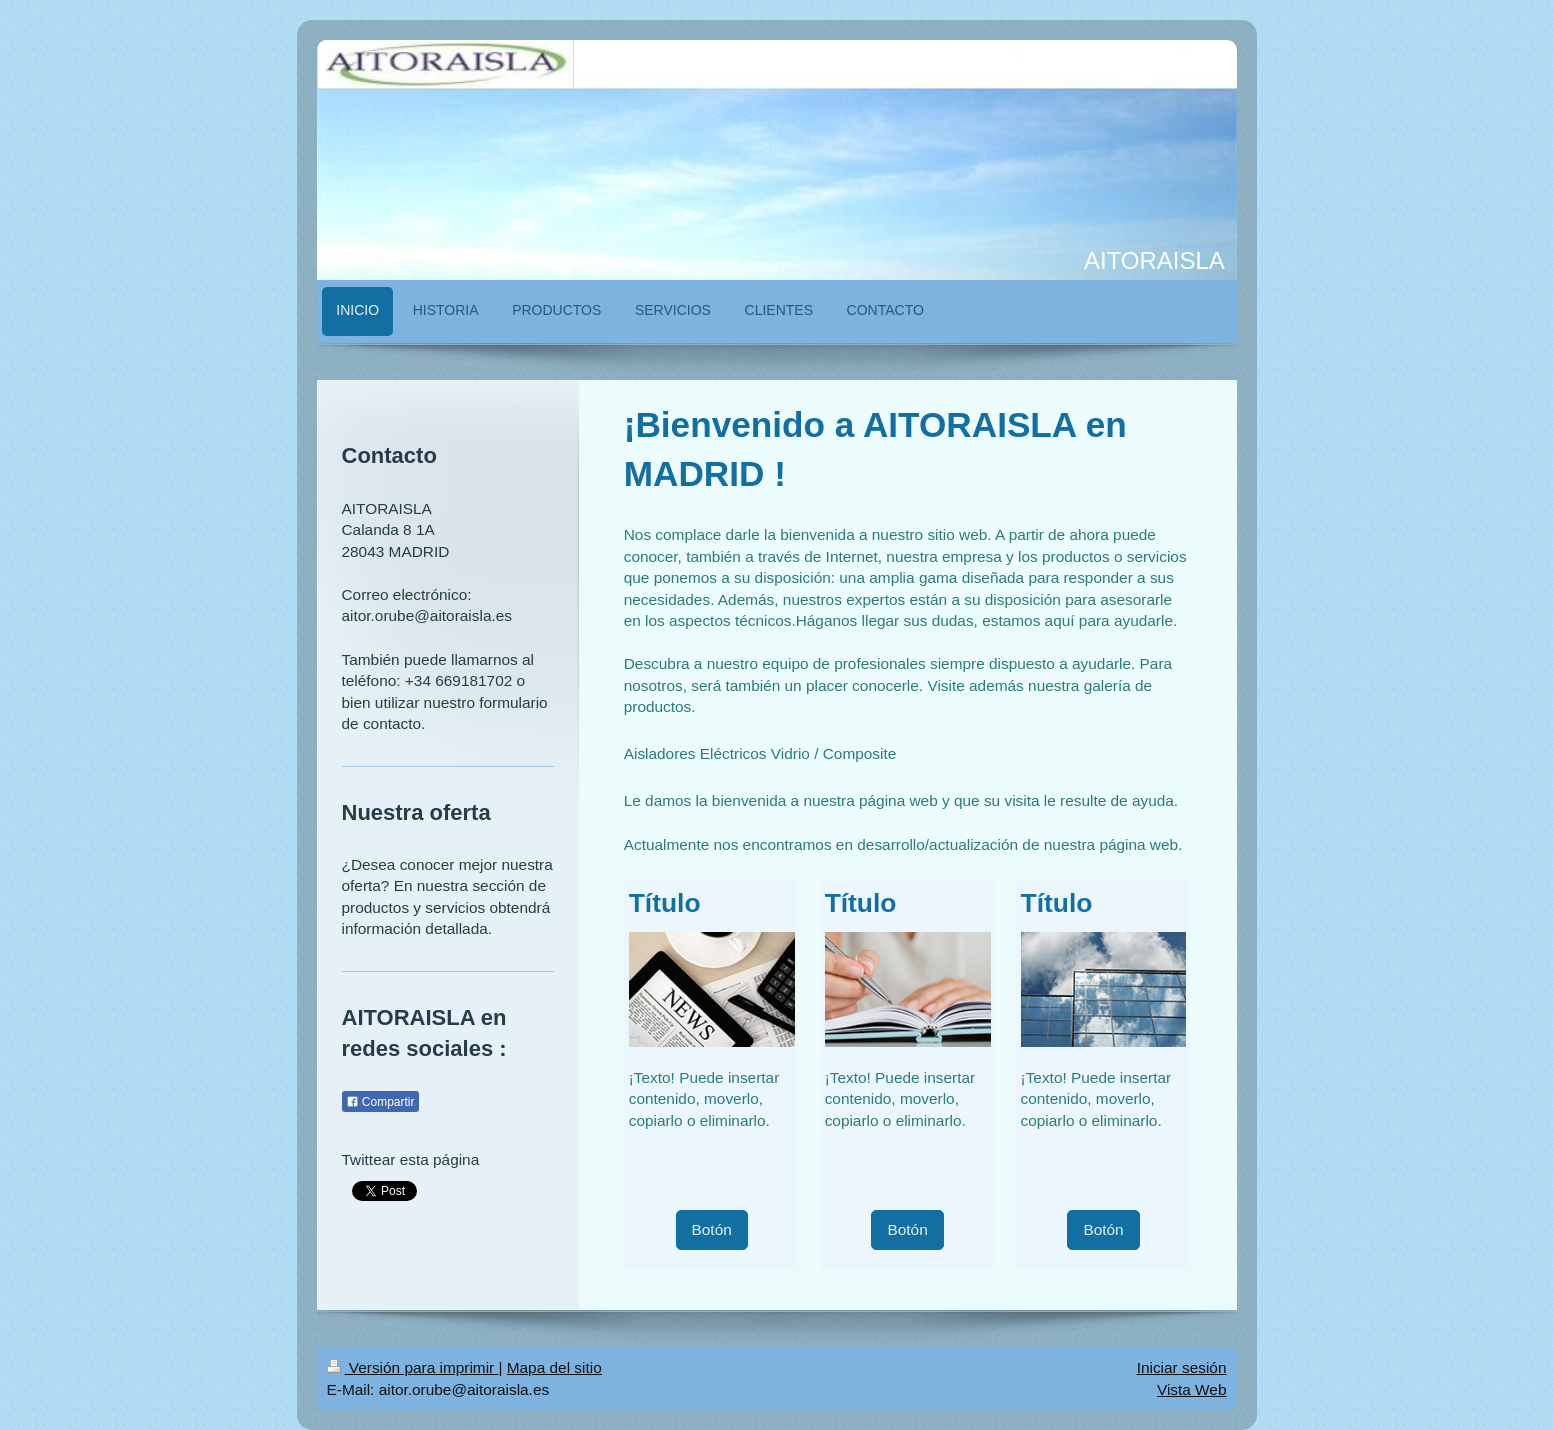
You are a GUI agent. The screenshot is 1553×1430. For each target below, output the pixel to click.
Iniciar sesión (1182, 1367)
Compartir (380, 1102)
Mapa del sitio (554, 1367)
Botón (712, 1229)
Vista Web (1192, 1389)
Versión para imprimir (413, 1367)
